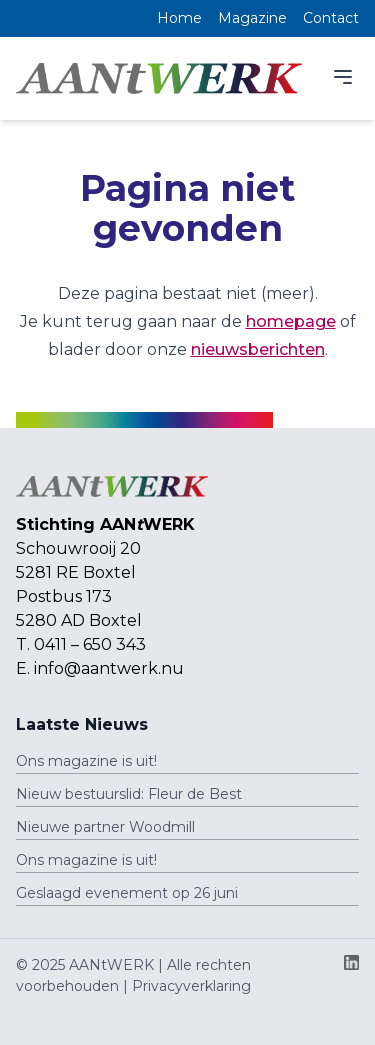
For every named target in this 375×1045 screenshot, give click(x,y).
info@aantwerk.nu (109, 668)
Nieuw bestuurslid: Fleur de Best (129, 794)
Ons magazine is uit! (86, 761)
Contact (331, 18)
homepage (291, 321)
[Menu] (343, 77)
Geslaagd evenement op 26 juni (127, 893)
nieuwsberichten (258, 349)
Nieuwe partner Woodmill (105, 827)
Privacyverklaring (191, 986)
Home (179, 18)
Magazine (252, 18)
